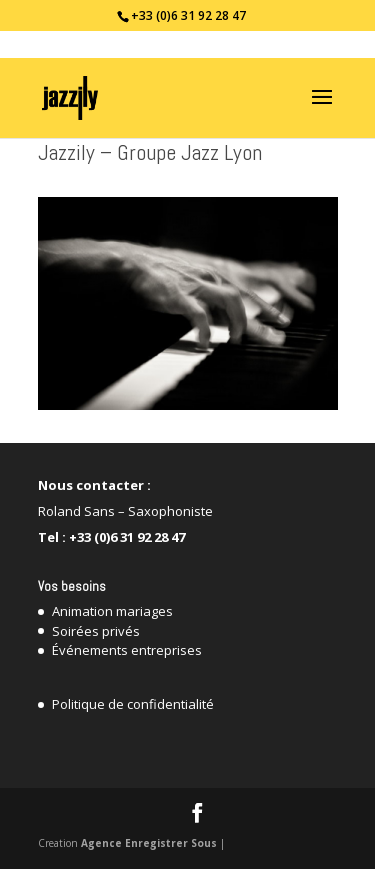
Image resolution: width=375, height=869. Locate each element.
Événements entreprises (127, 650)
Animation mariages (112, 611)
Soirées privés (96, 631)
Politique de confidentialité (133, 704)
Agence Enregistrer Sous (149, 843)
